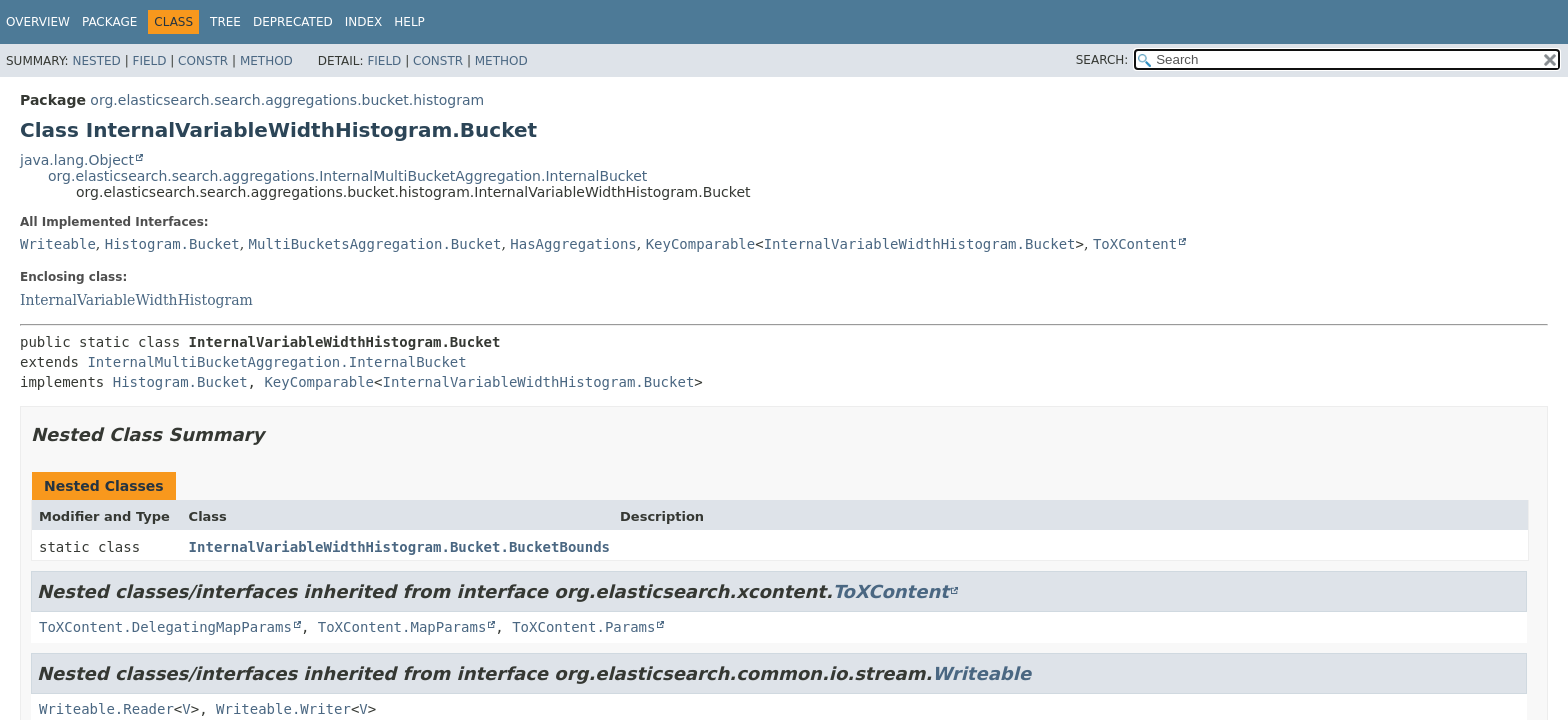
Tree (225, 22)
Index (364, 22)
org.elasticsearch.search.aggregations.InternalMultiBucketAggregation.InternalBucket (347, 176)
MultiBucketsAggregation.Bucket (375, 244)
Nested (96, 61)
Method (266, 61)
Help (409, 22)
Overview (38, 22)
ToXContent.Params (583, 627)
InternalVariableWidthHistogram (136, 300)
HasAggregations (573, 244)
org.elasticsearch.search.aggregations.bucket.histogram (287, 100)
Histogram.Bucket (172, 244)
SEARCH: (1102, 60)
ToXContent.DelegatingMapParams (165, 627)
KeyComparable (701, 244)
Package (109, 22)
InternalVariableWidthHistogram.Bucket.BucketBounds (399, 547)
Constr (203, 61)
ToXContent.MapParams (402, 627)
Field (149, 61)
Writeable (58, 244)
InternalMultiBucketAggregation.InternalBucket (276, 362)
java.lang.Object (77, 160)
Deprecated (293, 22)
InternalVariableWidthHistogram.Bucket (920, 244)
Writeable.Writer (283, 709)
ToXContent (1135, 244)
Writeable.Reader (106, 709)
